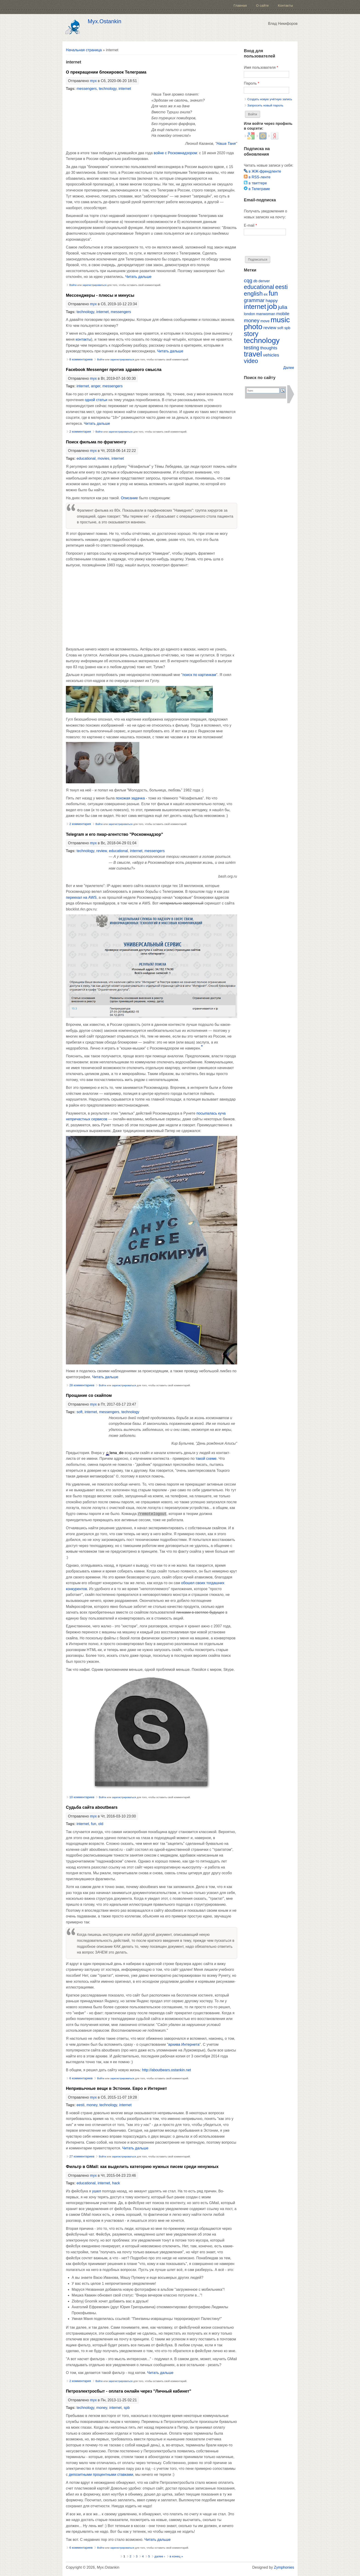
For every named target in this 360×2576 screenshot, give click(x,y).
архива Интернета (184, 2044)
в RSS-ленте (257, 177)
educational (86, 458)
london (249, 314)
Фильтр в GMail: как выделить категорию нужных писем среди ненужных (142, 2166)
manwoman (265, 314)
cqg (248, 280)
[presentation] (279, 247)
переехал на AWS (81, 897)
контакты (83, 339)
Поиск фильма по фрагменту (96, 442)
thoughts (268, 347)
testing (251, 348)
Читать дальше (138, 277)
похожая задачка (130, 798)
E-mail (250, 225)
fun (93, 1824)
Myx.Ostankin (104, 21)
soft (79, 1412)
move (264, 321)
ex (266, 294)
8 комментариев (81, 359)
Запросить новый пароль (265, 105)
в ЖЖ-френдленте (262, 171)
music (280, 320)
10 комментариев (81, 1797)
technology (107, 89)
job (272, 306)
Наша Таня (226, 143)
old (100, 1824)
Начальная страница (84, 50)
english (253, 293)
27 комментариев (81, 2156)
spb (127, 2408)
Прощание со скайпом (89, 1395)
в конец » (176, 2556)
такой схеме (206, 1459)
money (92, 2105)
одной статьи (96, 400)
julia (282, 307)
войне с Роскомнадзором (175, 153)
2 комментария (80, 431)
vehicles (271, 355)
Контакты (285, 5)
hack (116, 2183)
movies (103, 458)
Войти (73, 285)
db (255, 281)
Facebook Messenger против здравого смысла (113, 369)
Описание (129, 498)
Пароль (251, 83)
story (251, 333)
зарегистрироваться (94, 285)
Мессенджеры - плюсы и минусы (100, 295)
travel (253, 354)
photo (253, 326)
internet (125, 89)
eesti (80, 2105)
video (251, 361)
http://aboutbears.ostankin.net (166, 2070)
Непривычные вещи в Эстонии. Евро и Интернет (116, 2088)
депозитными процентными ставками (101, 2474)
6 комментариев (81, 2078)
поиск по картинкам (199, 675)
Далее (288, 368)
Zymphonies (284, 2567)
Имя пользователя (261, 67)
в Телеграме (257, 189)
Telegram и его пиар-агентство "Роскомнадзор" (114, 834)
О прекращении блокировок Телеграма (106, 72)
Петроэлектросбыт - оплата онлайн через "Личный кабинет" (128, 2391)
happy (272, 300)
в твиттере (255, 183)
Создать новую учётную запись (269, 99)
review (101, 851)
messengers (86, 89)
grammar (254, 300)
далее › (160, 2556)
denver (264, 281)
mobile (282, 313)
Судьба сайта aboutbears (92, 1807)
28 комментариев (81, 1385)
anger (95, 386)
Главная (240, 5)
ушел (96, 2191)
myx (93, 81)
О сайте (262, 5)
